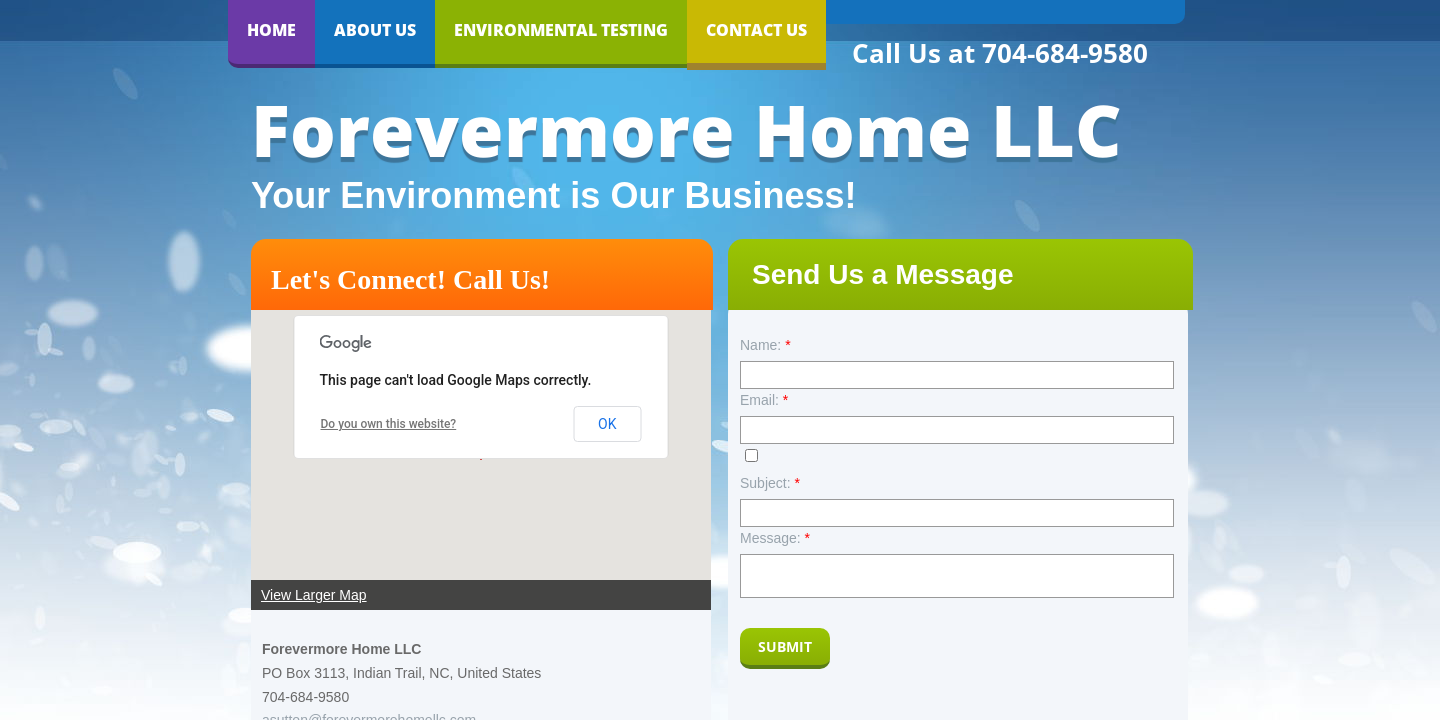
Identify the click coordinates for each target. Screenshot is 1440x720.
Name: (765, 345)
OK (607, 424)
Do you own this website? (389, 424)
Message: (775, 538)
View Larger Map (314, 595)
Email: (764, 400)
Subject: (770, 483)
